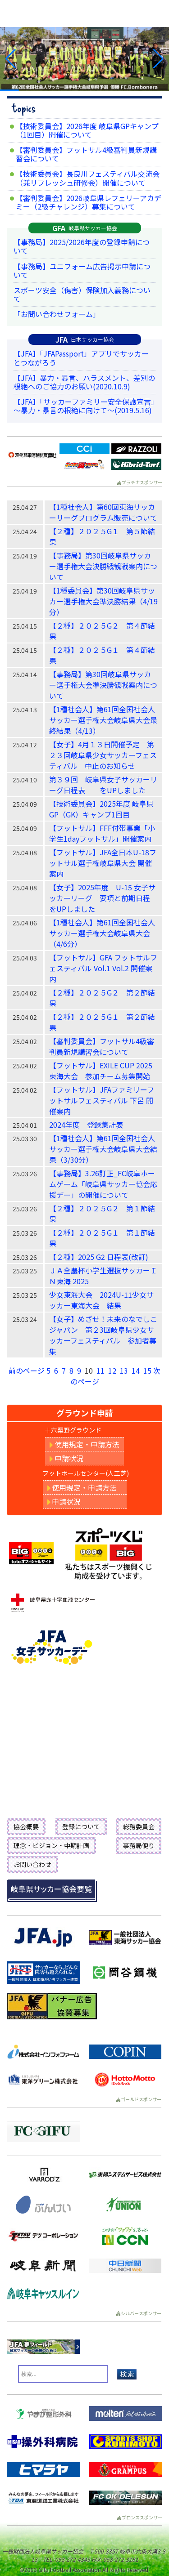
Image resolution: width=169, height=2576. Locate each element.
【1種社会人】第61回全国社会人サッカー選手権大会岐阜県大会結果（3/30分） (103, 1149)
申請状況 (66, 1458)
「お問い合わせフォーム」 (57, 313)
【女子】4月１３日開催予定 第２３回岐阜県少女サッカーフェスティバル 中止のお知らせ (103, 755)
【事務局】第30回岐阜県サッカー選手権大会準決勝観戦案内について (103, 685)
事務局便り (139, 1845)
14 (136, 1370)
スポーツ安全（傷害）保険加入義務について (82, 294)
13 (124, 1370)
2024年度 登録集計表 (86, 1124)
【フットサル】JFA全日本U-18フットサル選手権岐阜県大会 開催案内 (102, 863)
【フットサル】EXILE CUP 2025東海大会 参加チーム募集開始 (100, 1070)
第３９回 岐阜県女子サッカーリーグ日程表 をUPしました (103, 784)
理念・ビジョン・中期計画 (51, 1845)
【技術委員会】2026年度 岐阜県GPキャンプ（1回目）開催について (87, 130)
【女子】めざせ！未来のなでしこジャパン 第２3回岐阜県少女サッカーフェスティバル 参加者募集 (103, 1335)
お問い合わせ (32, 1864)
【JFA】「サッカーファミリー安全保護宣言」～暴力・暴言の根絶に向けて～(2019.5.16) (84, 405)
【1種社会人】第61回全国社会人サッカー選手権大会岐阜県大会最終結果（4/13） (103, 720)
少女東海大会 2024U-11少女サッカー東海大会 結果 (101, 1300)
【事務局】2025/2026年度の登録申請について (82, 246)
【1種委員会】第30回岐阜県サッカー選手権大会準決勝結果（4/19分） (103, 601)
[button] (11, 59)
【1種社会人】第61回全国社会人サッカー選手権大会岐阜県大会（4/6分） (102, 933)
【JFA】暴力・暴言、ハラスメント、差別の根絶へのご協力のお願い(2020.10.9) (84, 382)
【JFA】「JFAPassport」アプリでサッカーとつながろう (81, 357)
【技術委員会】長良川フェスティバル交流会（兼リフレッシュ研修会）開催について (88, 178)
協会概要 (26, 1826)
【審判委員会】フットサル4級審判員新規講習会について (86, 154)
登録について (81, 1826)
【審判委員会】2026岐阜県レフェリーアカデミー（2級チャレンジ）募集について (88, 202)
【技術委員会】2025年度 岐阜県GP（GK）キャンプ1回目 (101, 809)
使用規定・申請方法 (84, 1444)
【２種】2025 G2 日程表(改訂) (98, 1256)
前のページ (27, 1370)
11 (100, 1370)
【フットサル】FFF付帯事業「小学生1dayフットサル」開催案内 (102, 833)
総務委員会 (139, 1826)
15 (147, 1370)
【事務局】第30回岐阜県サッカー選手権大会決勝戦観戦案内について (103, 566)
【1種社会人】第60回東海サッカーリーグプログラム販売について (103, 512)
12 (112, 1370)
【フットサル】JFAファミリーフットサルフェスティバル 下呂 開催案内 (101, 1100)
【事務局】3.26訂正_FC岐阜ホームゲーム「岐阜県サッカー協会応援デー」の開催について (103, 1184)
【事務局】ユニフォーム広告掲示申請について (82, 270)
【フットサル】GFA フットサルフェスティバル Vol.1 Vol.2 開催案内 (103, 968)
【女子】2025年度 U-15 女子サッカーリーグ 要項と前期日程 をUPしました (103, 898)
